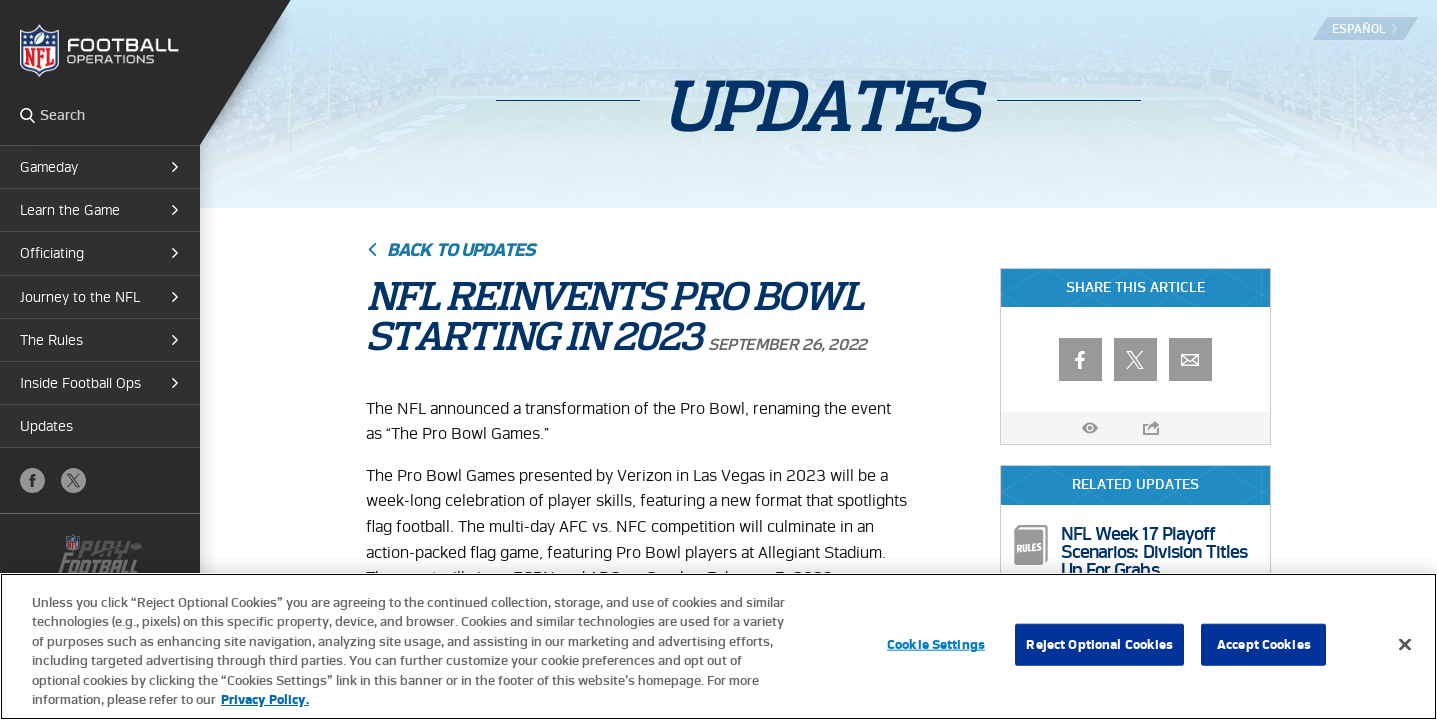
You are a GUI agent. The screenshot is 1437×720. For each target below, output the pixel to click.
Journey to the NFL (80, 297)
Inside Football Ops (80, 383)
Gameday (49, 167)
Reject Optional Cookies (1099, 644)
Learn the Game (70, 210)
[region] (718, 646)
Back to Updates (461, 250)
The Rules (51, 340)
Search (27, 115)
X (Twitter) (73, 480)
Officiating (52, 253)
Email (1190, 359)
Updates (46, 426)
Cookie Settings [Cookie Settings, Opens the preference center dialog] (936, 644)
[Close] (1405, 645)
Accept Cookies (1264, 644)
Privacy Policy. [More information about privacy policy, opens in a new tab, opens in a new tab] (265, 699)
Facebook (32, 480)
